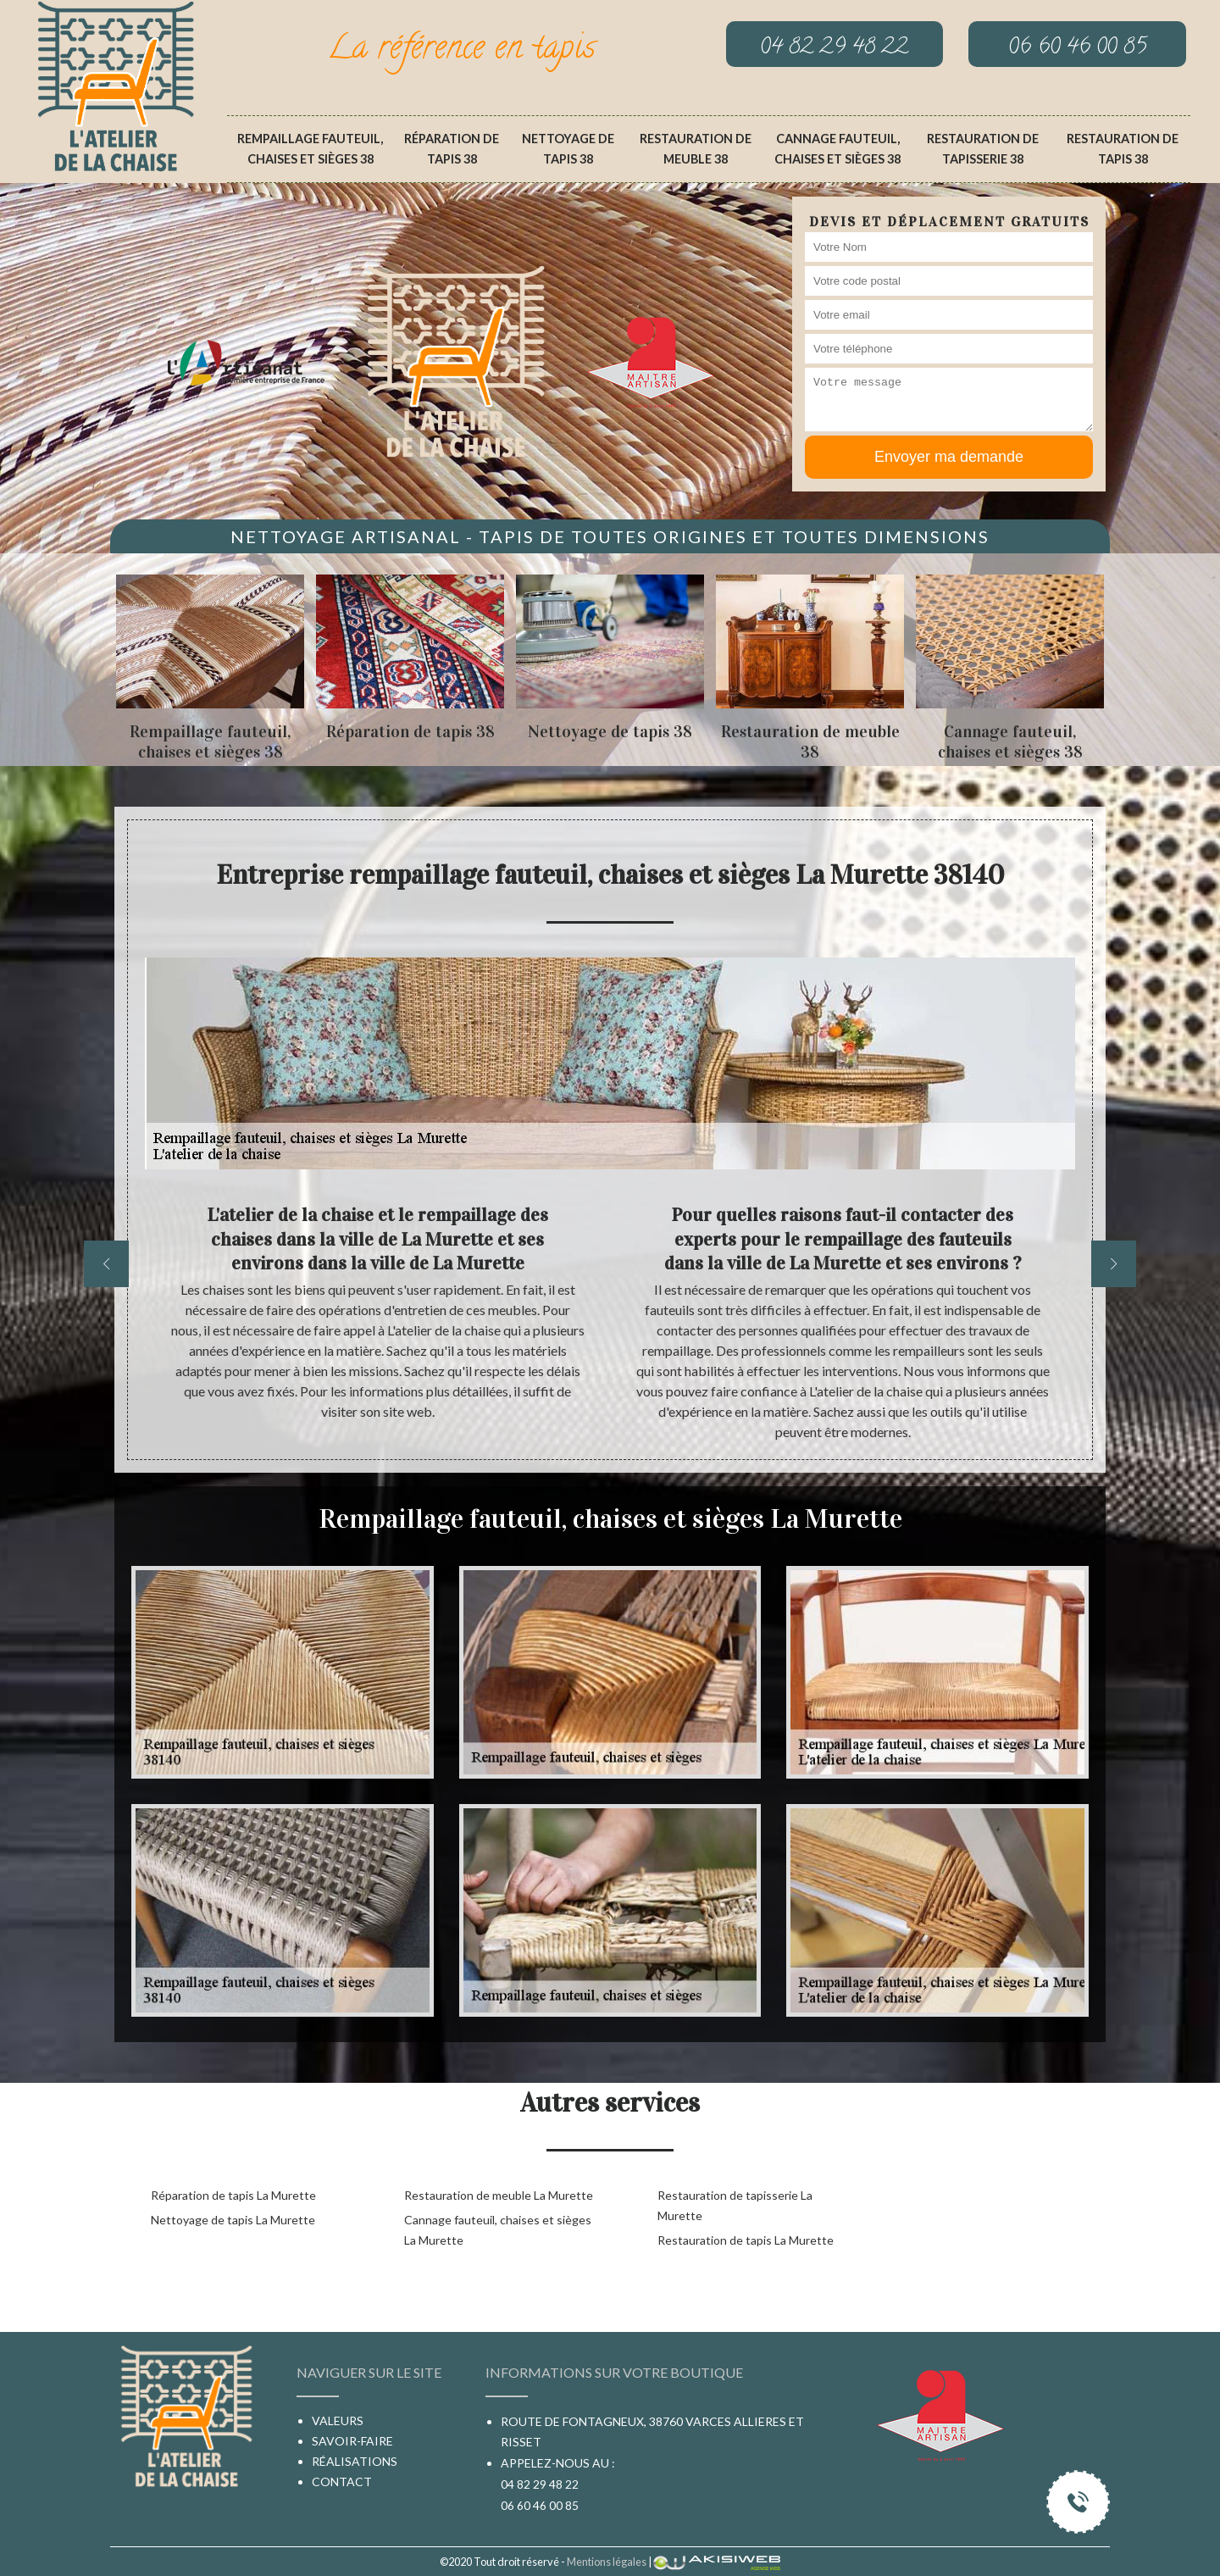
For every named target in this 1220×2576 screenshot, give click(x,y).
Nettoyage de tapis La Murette (233, 2219)
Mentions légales (606, 2561)
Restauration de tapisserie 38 (983, 148)
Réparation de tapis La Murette (233, 2195)
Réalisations (354, 2461)
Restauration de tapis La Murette (745, 2240)
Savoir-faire (352, 2441)
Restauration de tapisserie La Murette (734, 2205)
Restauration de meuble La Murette (498, 2195)
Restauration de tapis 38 (1122, 148)
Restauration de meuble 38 (695, 148)
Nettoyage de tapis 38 (568, 148)
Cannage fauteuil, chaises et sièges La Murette (497, 2229)
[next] (1113, 1264)
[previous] (106, 1264)
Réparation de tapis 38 (451, 148)
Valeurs (337, 2420)
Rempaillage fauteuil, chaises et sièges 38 (310, 148)
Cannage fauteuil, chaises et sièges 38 (837, 148)
